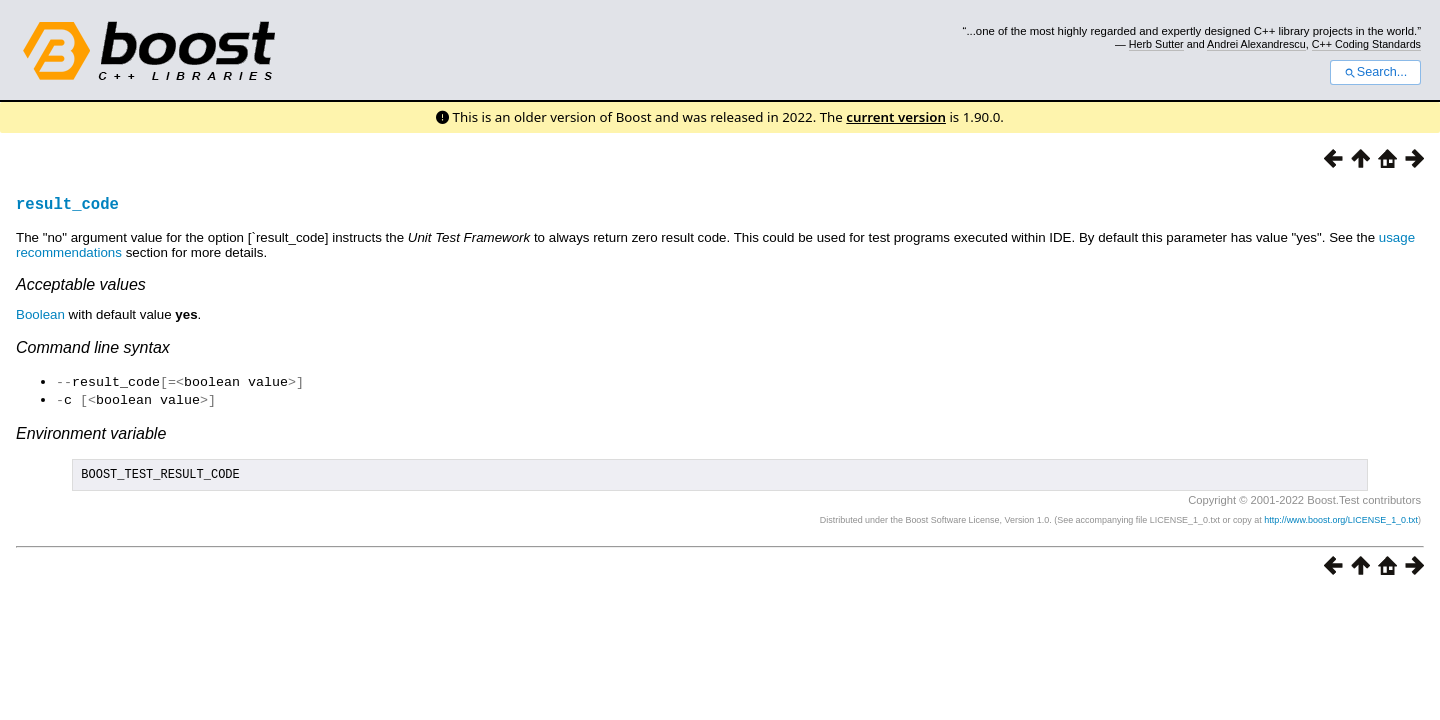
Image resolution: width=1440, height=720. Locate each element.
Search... (1375, 72)
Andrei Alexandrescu (1256, 44)
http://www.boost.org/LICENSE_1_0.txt (1341, 521)
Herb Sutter (1156, 44)
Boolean (40, 314)
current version (896, 117)
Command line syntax (93, 347)
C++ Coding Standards (1366, 44)
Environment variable (91, 431)
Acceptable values (81, 284)
